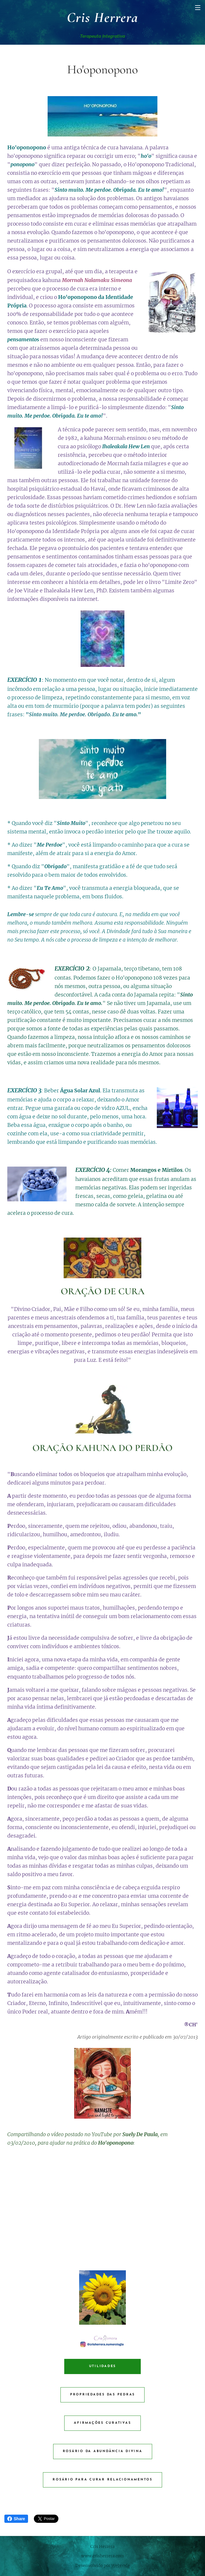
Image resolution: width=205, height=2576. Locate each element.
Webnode (120, 2565)
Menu (197, 7)
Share (16, 2518)
